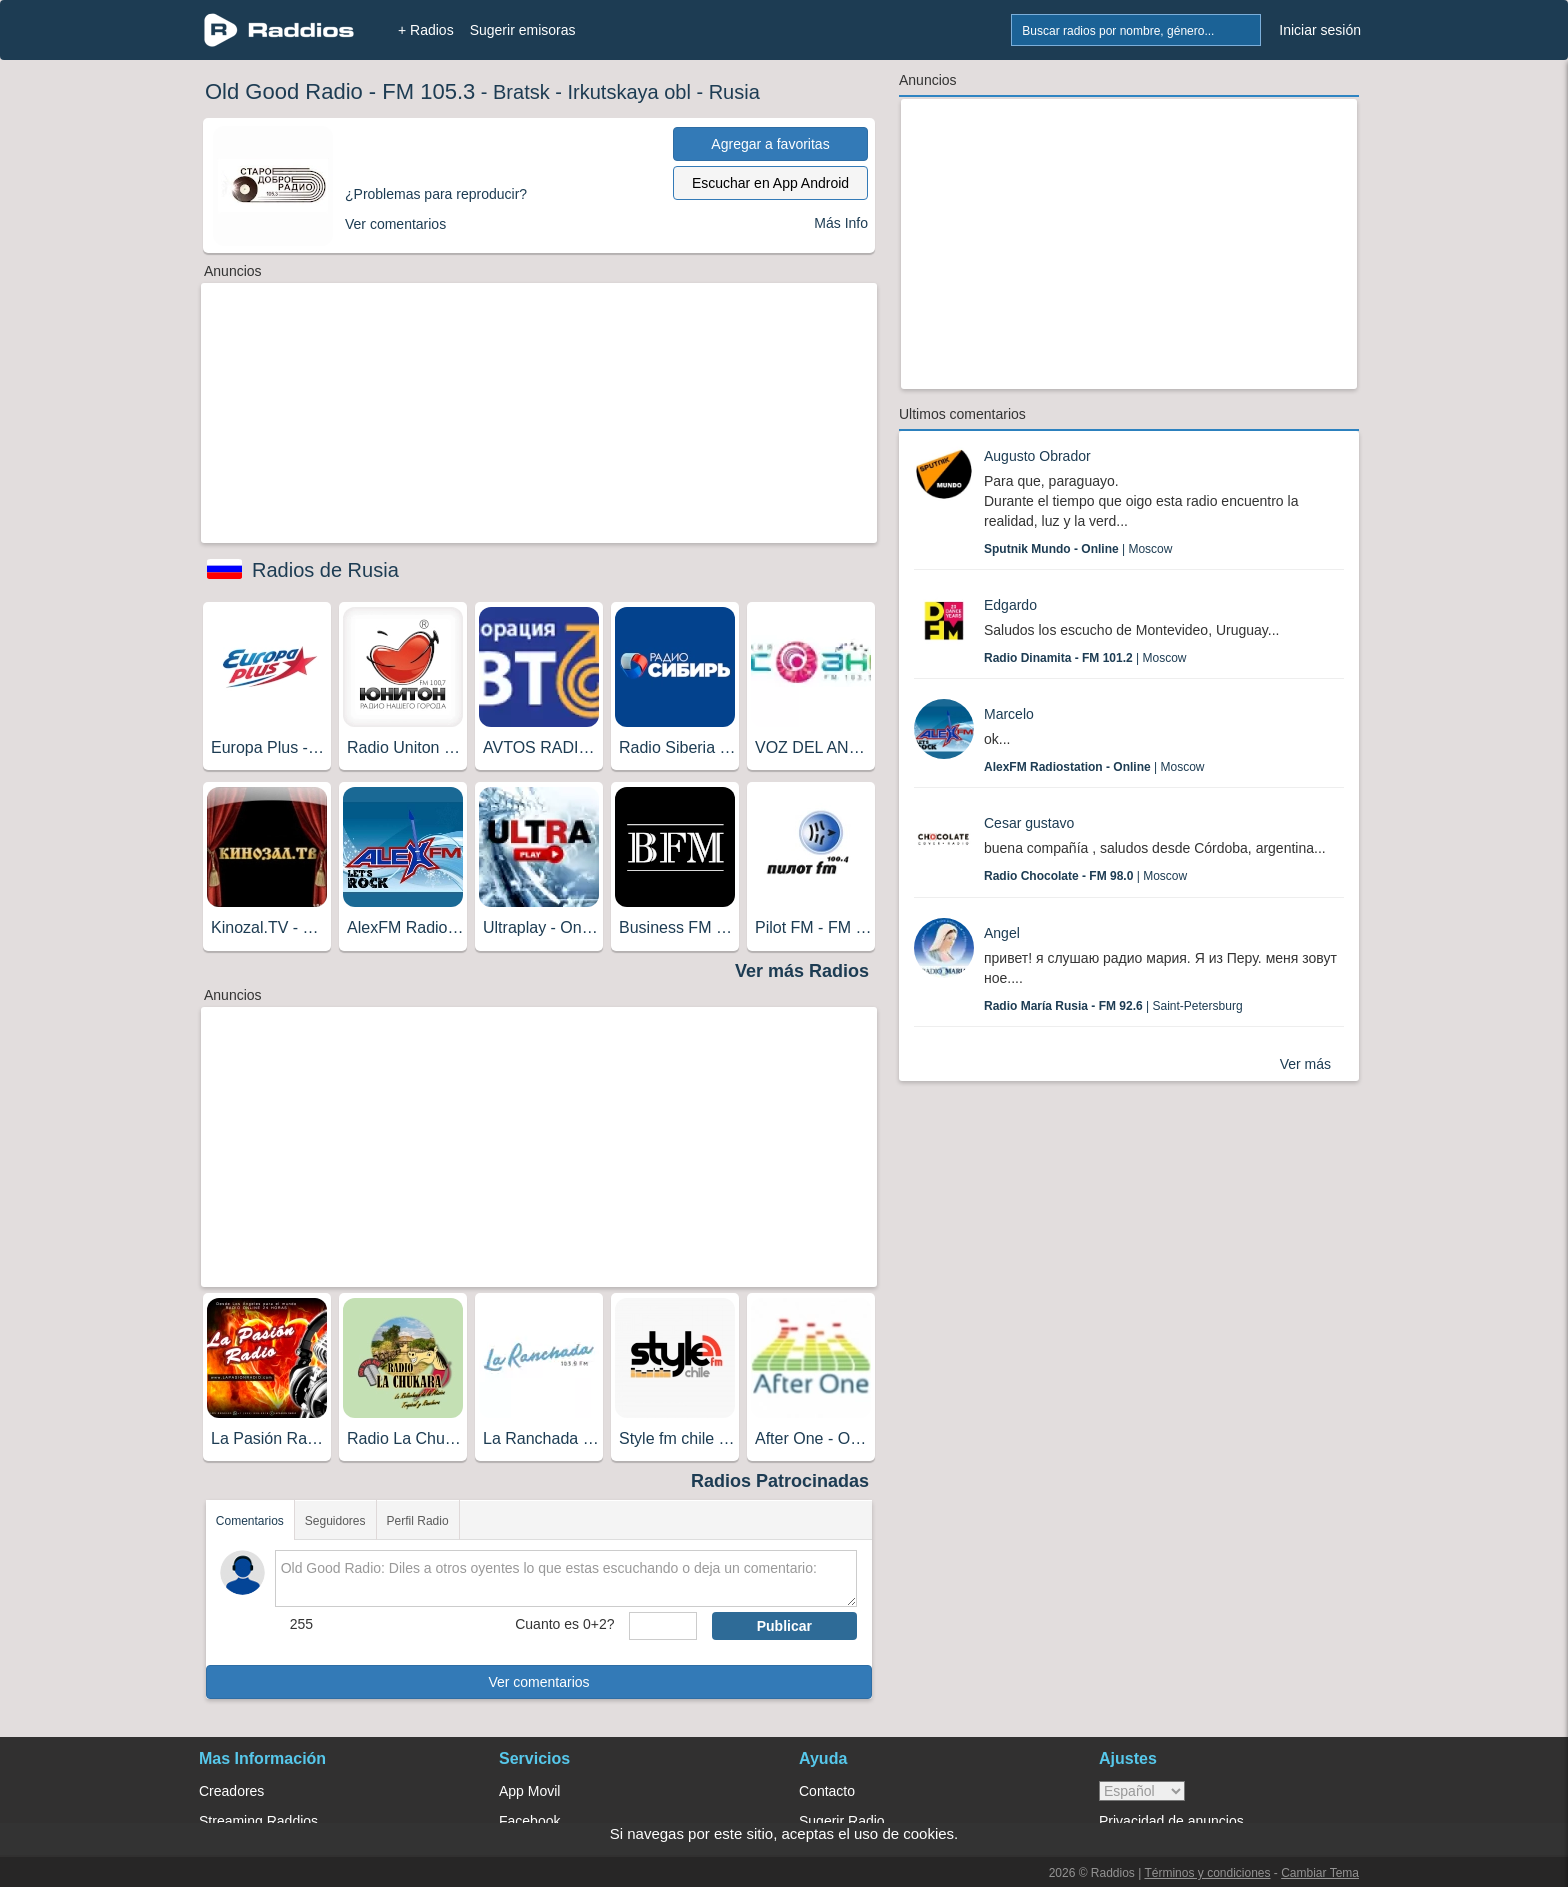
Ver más (1305, 1064)
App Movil (529, 1791)
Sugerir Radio (842, 1821)
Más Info (841, 223)
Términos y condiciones (1207, 1873)
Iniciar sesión (1320, 30)
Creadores (231, 1791)
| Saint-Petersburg (1113, 1006)
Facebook (529, 1821)
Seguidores (335, 1521)
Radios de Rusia (325, 570)
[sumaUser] (662, 1626)
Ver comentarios (538, 1682)
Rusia (734, 92)
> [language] (1142, 1791)
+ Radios (426, 30)
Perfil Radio (418, 1521)
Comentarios (250, 1521)
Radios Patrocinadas (780, 1481)
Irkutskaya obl (629, 92)
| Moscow (1078, 549)
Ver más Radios (802, 971)
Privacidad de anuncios (1171, 1821)
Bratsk (521, 92)
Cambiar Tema (1320, 1873)
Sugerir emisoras (523, 30)
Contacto (827, 1791)
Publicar (784, 1626)
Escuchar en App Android (770, 183)
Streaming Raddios (258, 1821)
